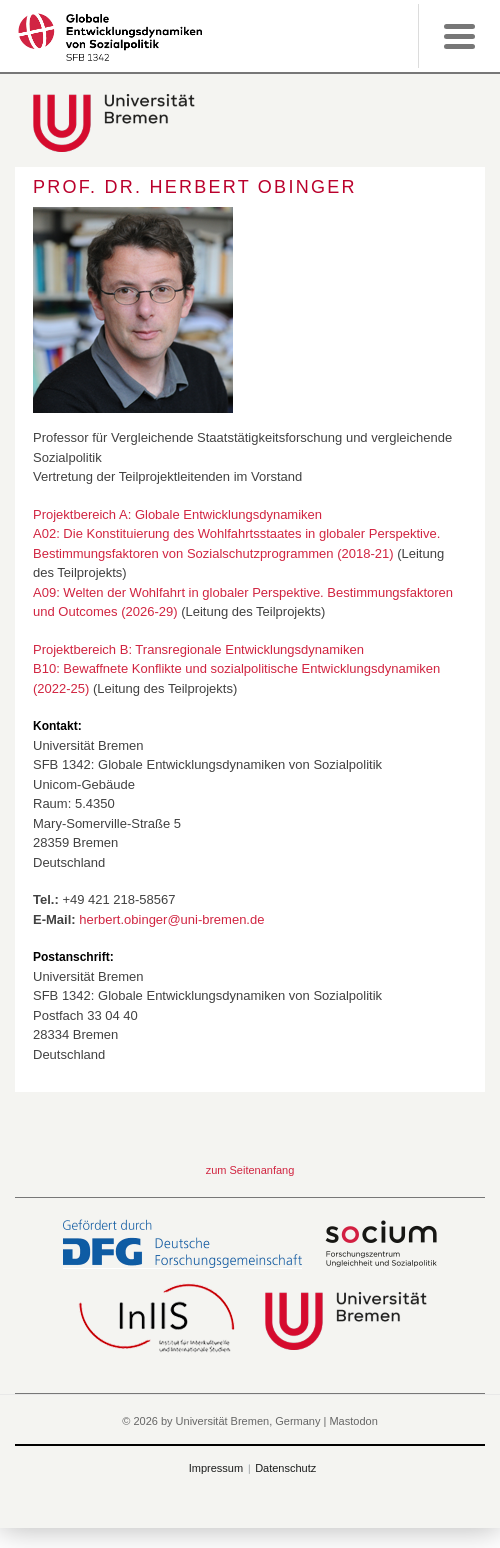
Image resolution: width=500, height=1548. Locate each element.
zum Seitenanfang (250, 1170)
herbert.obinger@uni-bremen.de (171, 919)
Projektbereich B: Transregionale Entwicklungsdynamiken (198, 649)
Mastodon (353, 1421)
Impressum (216, 1468)
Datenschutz (285, 1468)
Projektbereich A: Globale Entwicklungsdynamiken (177, 514)
